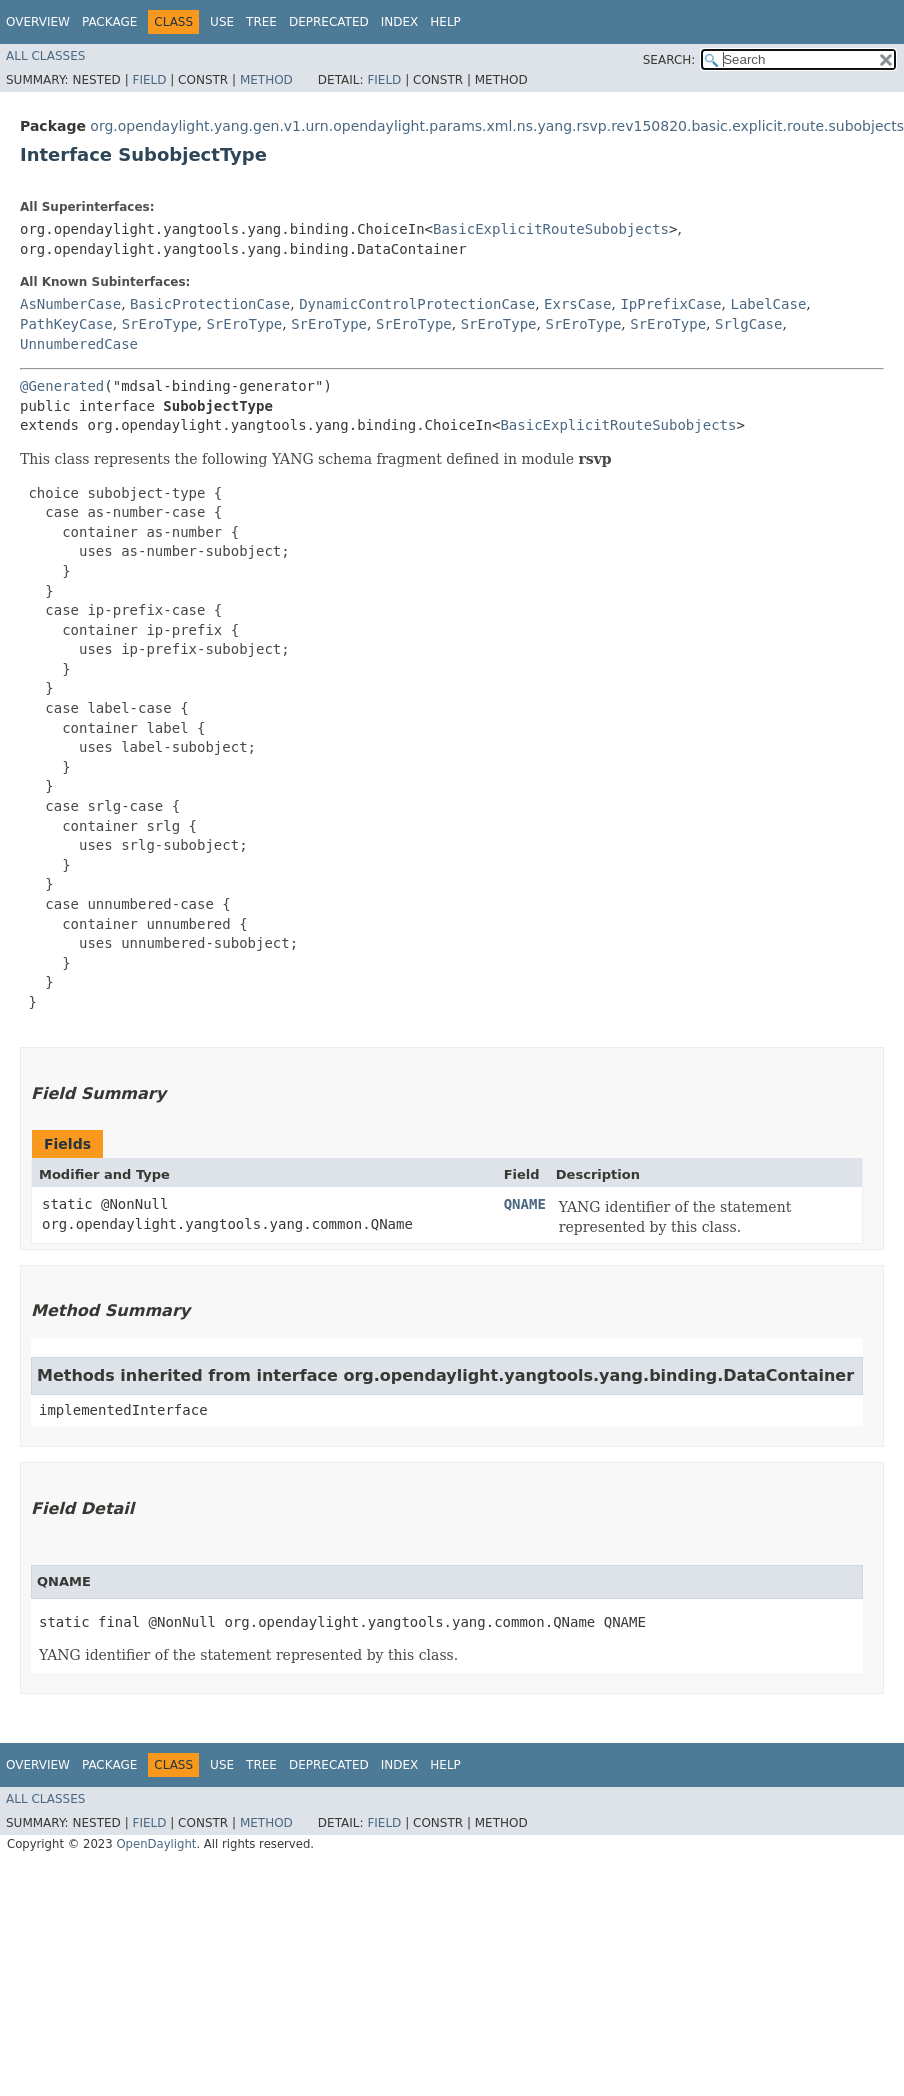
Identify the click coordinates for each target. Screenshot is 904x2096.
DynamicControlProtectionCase (417, 304)
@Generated (62, 386)
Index (400, 22)
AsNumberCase (70, 304)
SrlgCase (748, 324)
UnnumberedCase (79, 344)
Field (149, 80)
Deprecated (329, 22)
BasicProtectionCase (210, 304)
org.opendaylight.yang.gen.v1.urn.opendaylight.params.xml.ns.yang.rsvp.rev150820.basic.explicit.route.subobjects (497, 126)
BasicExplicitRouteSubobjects (551, 229)
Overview (38, 22)
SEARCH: (669, 60)
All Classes (45, 56)
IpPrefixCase (670, 304)
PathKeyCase (66, 324)
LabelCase (768, 304)
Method (266, 80)
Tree (261, 22)
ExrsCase (577, 304)
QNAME (525, 1204)
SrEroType (160, 324)
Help (445, 22)
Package (109, 22)
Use (222, 22)
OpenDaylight (156, 1844)
